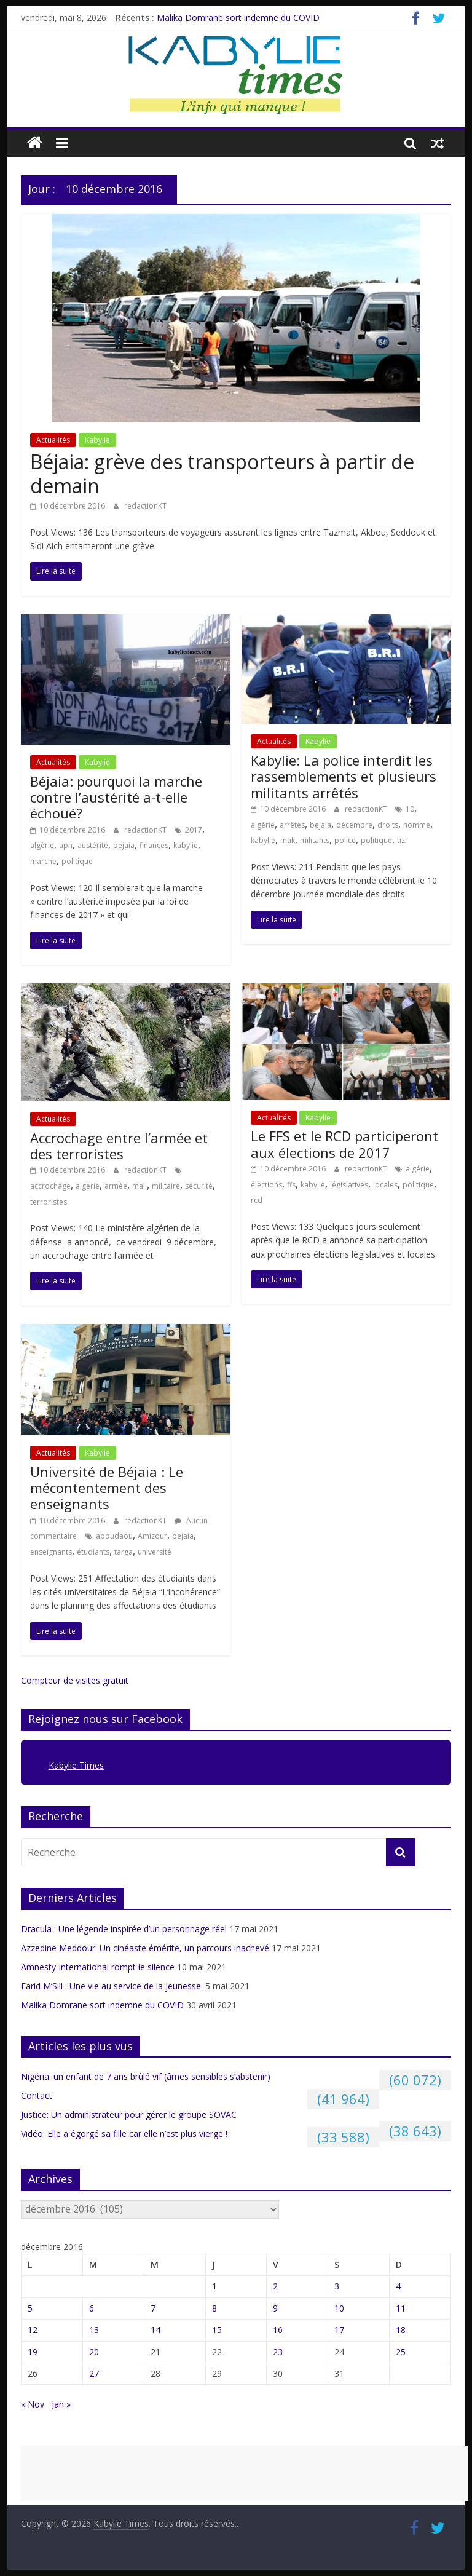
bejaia (124, 845)
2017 (193, 830)
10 (410, 809)
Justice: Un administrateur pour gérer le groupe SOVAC (129, 2114)
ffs (291, 1184)
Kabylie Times (76, 1765)
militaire (166, 1186)
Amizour (152, 1536)
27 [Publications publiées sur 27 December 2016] (94, 2373)
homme (416, 825)
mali (139, 1186)
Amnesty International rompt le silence (98, 1967)
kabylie (185, 845)
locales (385, 1184)
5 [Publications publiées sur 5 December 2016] (30, 2308)
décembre (354, 825)
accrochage (50, 1186)
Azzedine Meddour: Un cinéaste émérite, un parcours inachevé (145, 1948)
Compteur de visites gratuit (74, 1680)
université (154, 1552)
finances (154, 845)
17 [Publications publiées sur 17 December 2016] (339, 2330)
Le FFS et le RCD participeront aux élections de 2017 (344, 1144)
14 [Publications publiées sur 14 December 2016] (155, 2330)
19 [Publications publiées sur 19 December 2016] (32, 2352)
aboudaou (114, 1536)
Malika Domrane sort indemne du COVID (238, 17)
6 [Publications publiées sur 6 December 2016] (91, 2308)
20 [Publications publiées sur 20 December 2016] (94, 2352)
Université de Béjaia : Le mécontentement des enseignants (106, 1487)
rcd (256, 1200)
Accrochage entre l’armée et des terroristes (119, 1145)
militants (314, 840)
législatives (349, 1184)
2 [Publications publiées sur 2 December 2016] (275, 2286)
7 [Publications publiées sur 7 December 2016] (153, 2308)
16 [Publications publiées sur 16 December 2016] (278, 2330)
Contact (36, 2095)
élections (266, 1184)
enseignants (51, 1552)
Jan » (61, 2404)
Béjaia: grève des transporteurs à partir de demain (222, 473)
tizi (402, 840)
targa (123, 1552)
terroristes (48, 1202)
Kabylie (97, 440)
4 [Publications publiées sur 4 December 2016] (398, 2286)
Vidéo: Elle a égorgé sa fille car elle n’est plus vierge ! (124, 2133)
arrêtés (292, 825)
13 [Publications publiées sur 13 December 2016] (94, 2330)
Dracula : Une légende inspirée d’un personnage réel (124, 1929)
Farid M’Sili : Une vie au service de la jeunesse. (112, 1986)
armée (115, 1186)
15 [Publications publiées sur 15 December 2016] (217, 2330)
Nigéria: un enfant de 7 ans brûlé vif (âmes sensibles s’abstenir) (145, 2076)
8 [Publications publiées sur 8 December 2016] (214, 2308)
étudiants (93, 1552)
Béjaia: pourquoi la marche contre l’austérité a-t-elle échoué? (116, 797)
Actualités (53, 440)
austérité (92, 845)
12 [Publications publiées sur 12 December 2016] (32, 2330)
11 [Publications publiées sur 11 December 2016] (401, 2308)
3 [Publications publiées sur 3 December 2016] (336, 2286)
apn (66, 845)
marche (43, 861)
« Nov (32, 2404)
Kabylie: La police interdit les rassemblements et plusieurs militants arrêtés (343, 776)
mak (287, 840)
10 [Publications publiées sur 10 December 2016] (339, 2308)
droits (387, 825)
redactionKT (145, 506)
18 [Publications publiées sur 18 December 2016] (401, 2330)
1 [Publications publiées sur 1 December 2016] (214, 2286)
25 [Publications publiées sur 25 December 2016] (401, 2352)
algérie (42, 845)
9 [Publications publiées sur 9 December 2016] (275, 2308)
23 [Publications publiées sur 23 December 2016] (278, 2352)
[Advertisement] (244, 2473)
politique (77, 861)
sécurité (199, 1186)
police (345, 840)
